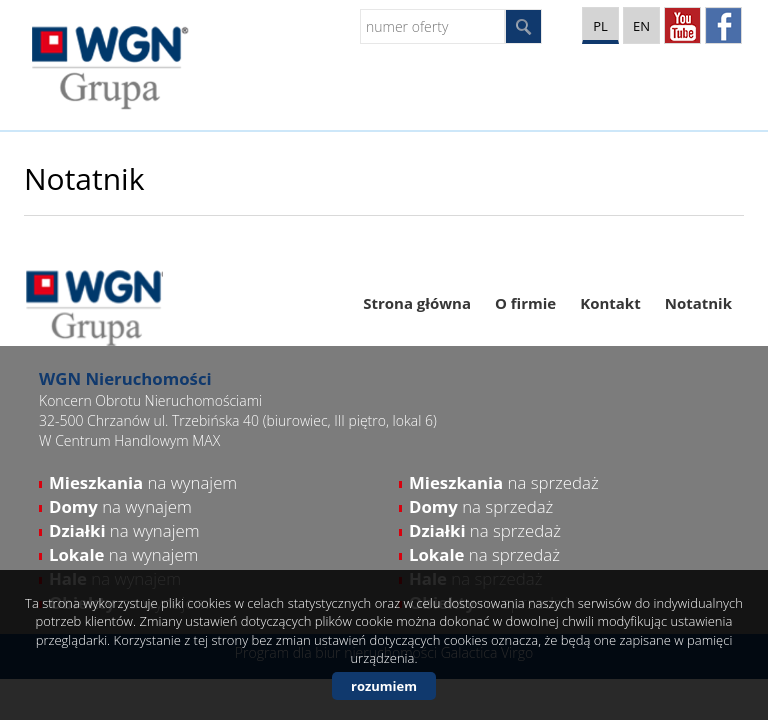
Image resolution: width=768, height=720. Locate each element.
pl (600, 26)
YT (682, 25)
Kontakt (610, 303)
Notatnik (698, 303)
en (641, 26)
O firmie (525, 303)
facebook (723, 25)
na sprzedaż (504, 482)
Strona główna (417, 303)
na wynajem (143, 482)
